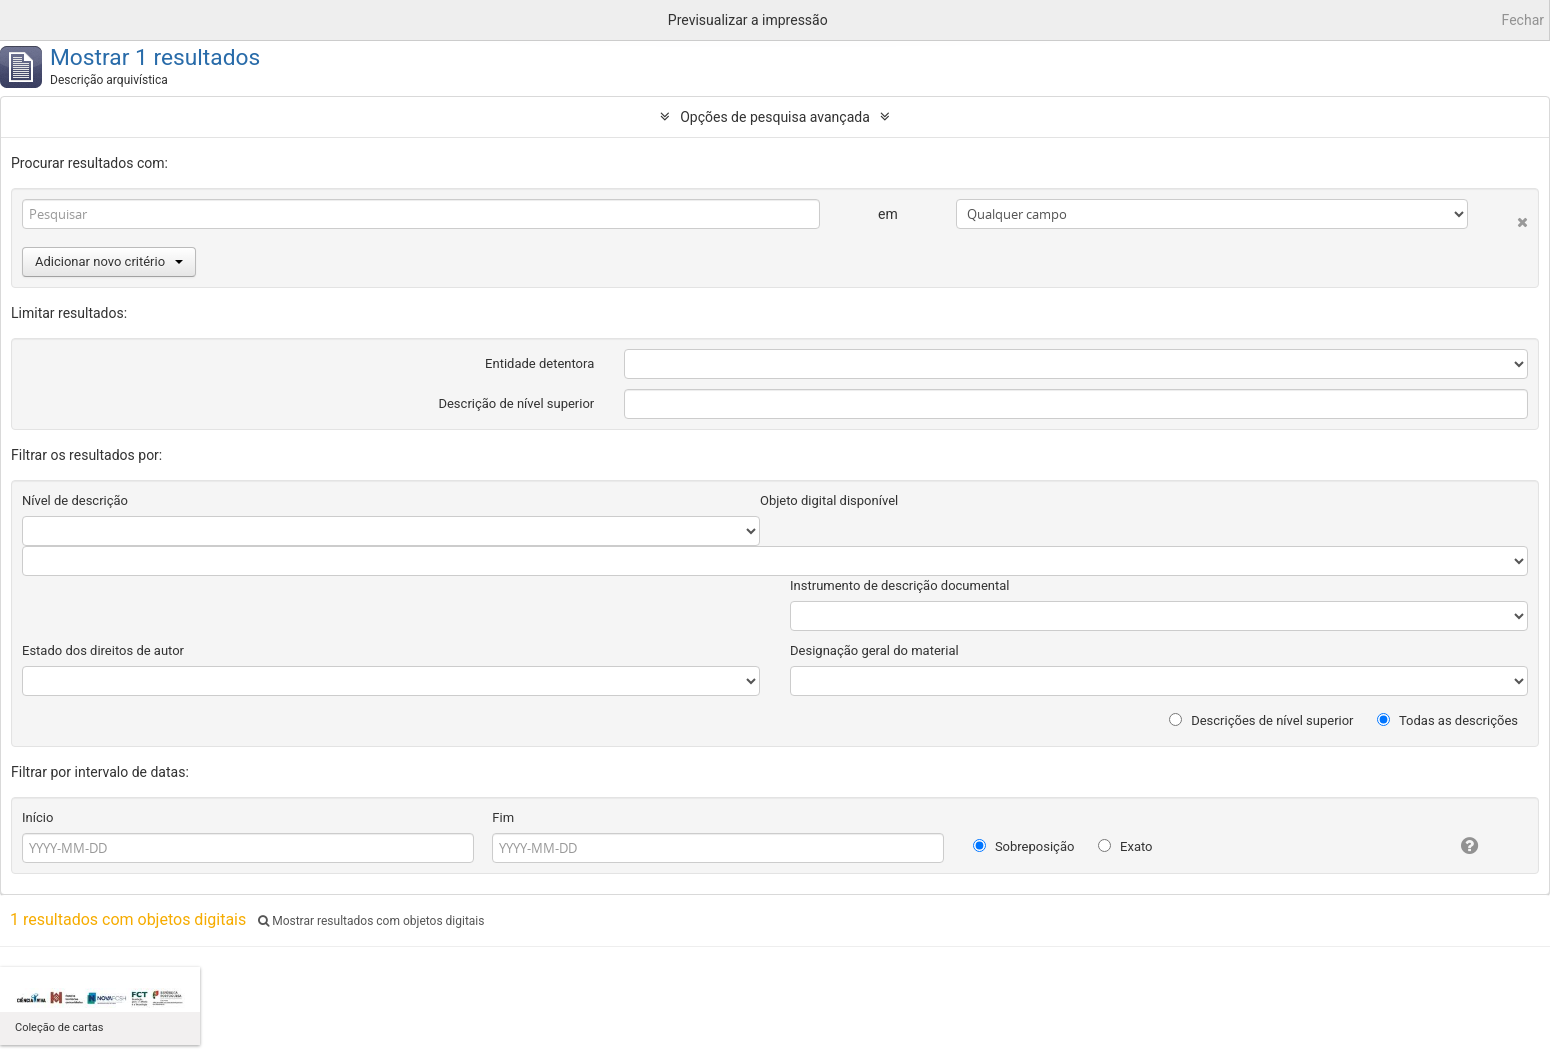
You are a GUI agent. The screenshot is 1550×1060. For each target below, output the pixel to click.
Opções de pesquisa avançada (775, 117)
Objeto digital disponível (829, 500)
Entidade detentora (539, 363)
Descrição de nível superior (516, 403)
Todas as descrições (1447, 720)
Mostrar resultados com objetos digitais (371, 921)
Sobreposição (1024, 846)
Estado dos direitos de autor (103, 650)
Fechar (1523, 20)
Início (37, 817)
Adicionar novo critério (109, 261)
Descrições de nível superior (1261, 720)
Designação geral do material (874, 650)
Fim (503, 817)
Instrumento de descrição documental (899, 585)
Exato (1125, 846)
